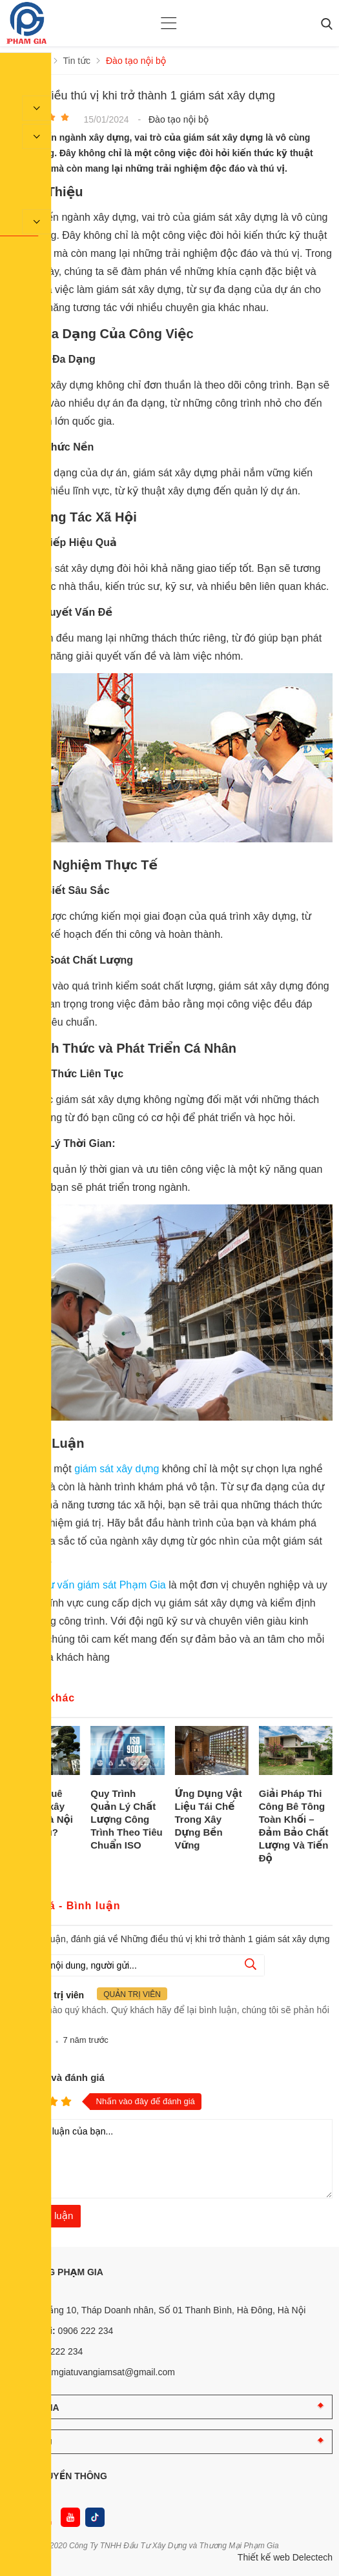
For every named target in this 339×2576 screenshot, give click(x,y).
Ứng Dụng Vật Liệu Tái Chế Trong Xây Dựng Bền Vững (208, 1819)
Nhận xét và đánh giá (55, 2077)
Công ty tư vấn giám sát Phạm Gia (87, 1584)
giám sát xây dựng (116, 1468)
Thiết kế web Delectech (285, 2557)
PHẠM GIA (36, 2407)
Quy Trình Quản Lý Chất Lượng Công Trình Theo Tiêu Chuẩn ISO (126, 1819)
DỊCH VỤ (33, 2442)
